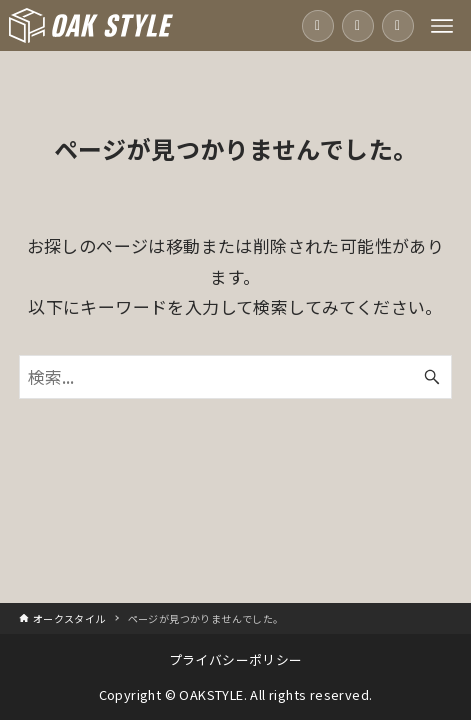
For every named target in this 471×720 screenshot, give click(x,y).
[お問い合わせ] (358, 26)
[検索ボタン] (432, 377)
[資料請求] (398, 26)
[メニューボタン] (442, 26)
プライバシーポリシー (236, 659)
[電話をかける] (318, 26)
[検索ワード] (235, 377)
